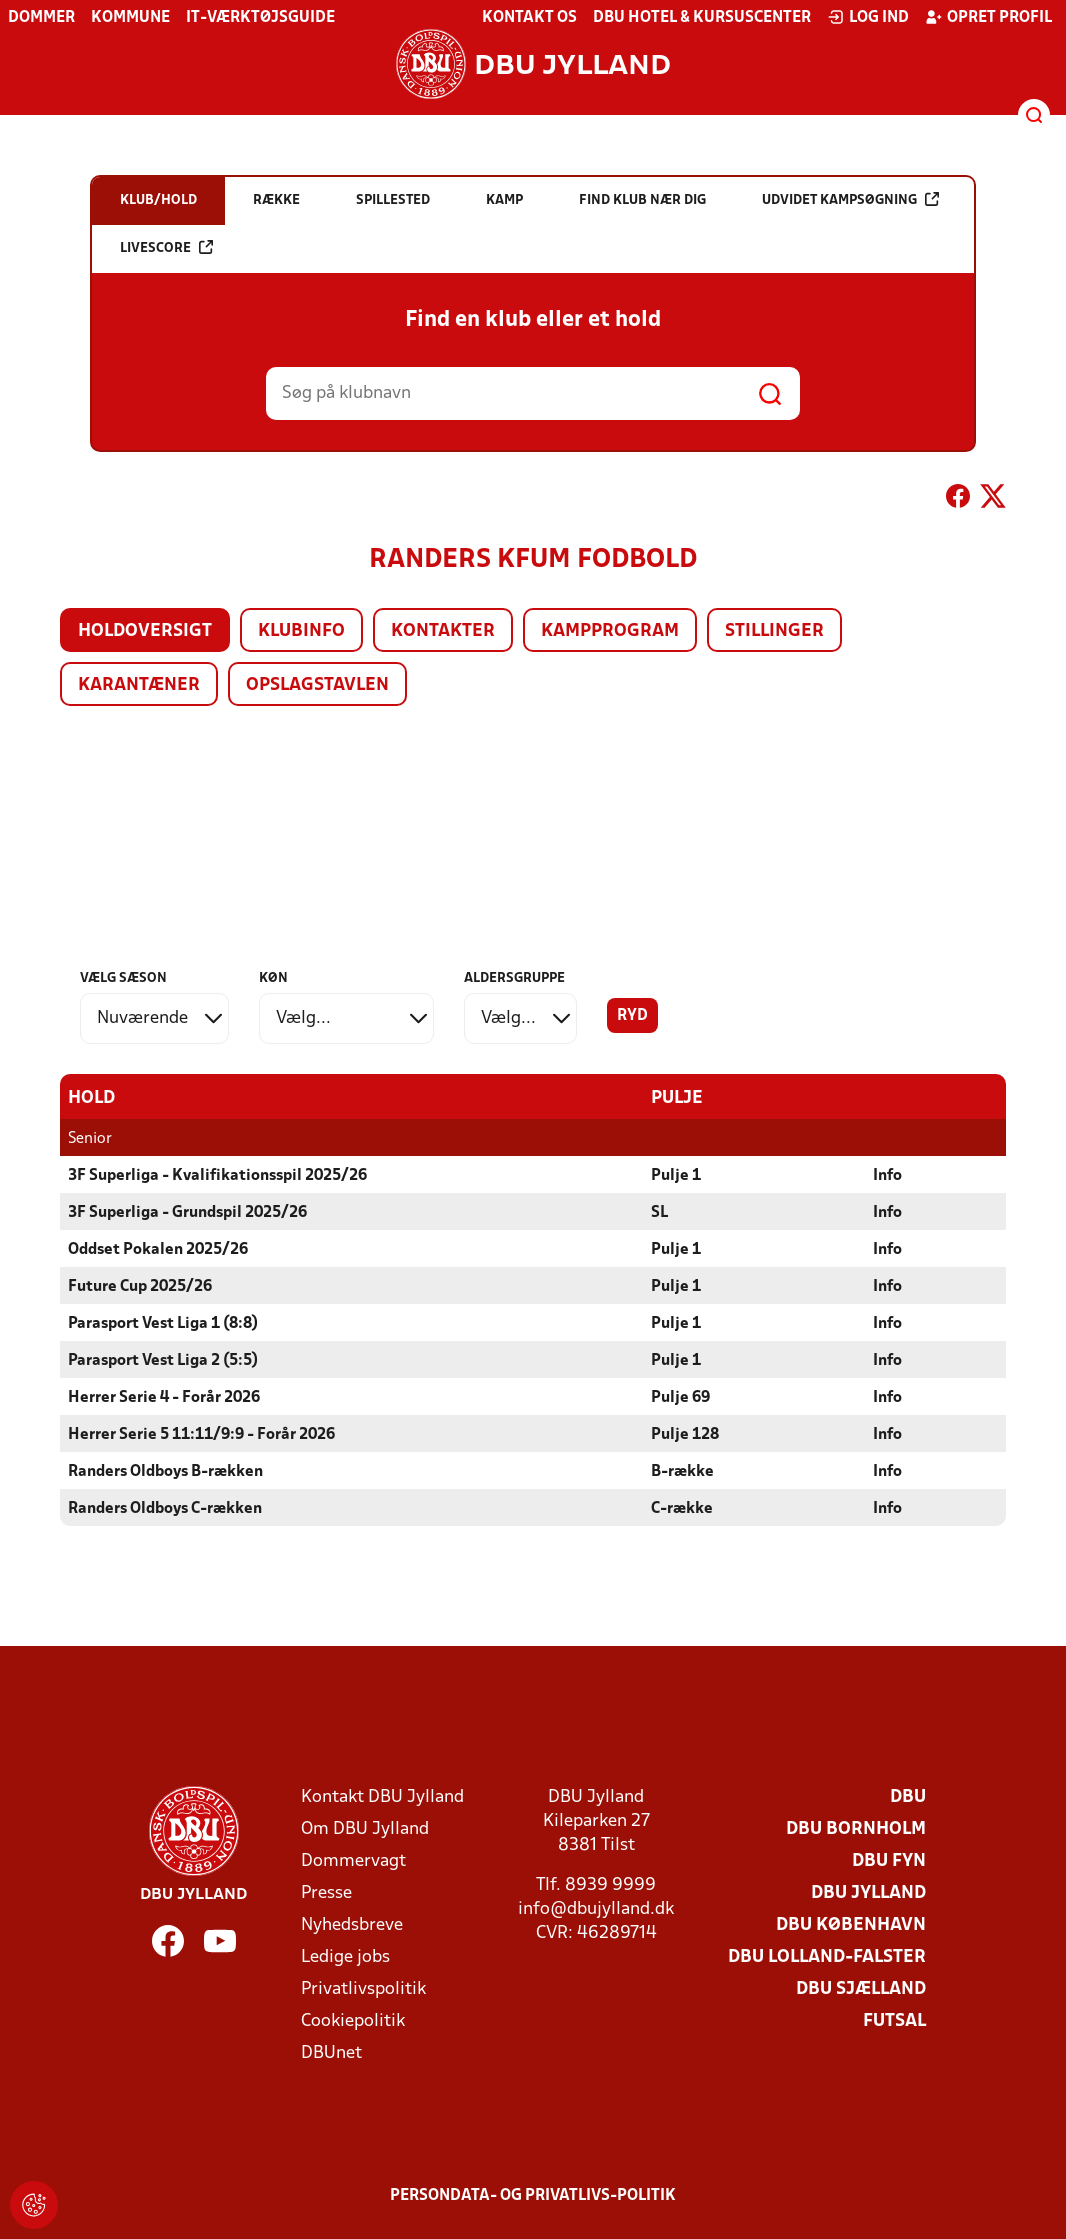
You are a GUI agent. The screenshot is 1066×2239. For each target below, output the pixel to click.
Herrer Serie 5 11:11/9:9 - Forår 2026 (201, 1435)
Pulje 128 (685, 1435)
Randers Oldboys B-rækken (165, 1472)
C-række (682, 1509)
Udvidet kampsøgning (850, 199)
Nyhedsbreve (352, 1925)
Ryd (632, 1016)
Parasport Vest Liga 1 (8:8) (163, 1324)
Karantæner (139, 685)
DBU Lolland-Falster (827, 1957)
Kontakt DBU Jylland (382, 1797)
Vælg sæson (123, 978)
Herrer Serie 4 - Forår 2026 (164, 1398)
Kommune (130, 18)
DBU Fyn (889, 1861)
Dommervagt (353, 1861)
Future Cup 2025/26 (140, 1287)
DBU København (851, 1925)
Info (887, 1176)
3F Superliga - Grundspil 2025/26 (187, 1213)
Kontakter (443, 631)
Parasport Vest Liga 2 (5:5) (163, 1361)
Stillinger (774, 631)
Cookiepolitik (353, 2021)
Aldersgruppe (514, 978)
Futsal (894, 2021)
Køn (273, 978)
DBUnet (331, 2053)
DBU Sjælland (861, 1989)
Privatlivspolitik (363, 1989)
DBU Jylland (868, 1893)
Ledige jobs (345, 1957)
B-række (682, 1472)
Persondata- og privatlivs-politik (533, 2196)
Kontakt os (529, 18)
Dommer (41, 18)
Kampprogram (610, 631)
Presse (326, 1893)
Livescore (166, 247)
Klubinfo (301, 631)
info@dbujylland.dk (596, 1909)
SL (659, 1213)
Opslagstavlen (317, 685)
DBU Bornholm (856, 1829)
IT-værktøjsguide (260, 18)
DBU (908, 1797)
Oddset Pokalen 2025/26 (158, 1250)
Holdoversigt (145, 631)
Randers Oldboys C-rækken (165, 1509)
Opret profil (988, 17)
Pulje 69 (680, 1398)
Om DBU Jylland (365, 1829)
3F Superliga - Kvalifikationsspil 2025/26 (217, 1176)
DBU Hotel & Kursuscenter (702, 18)
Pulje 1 (676, 1176)
